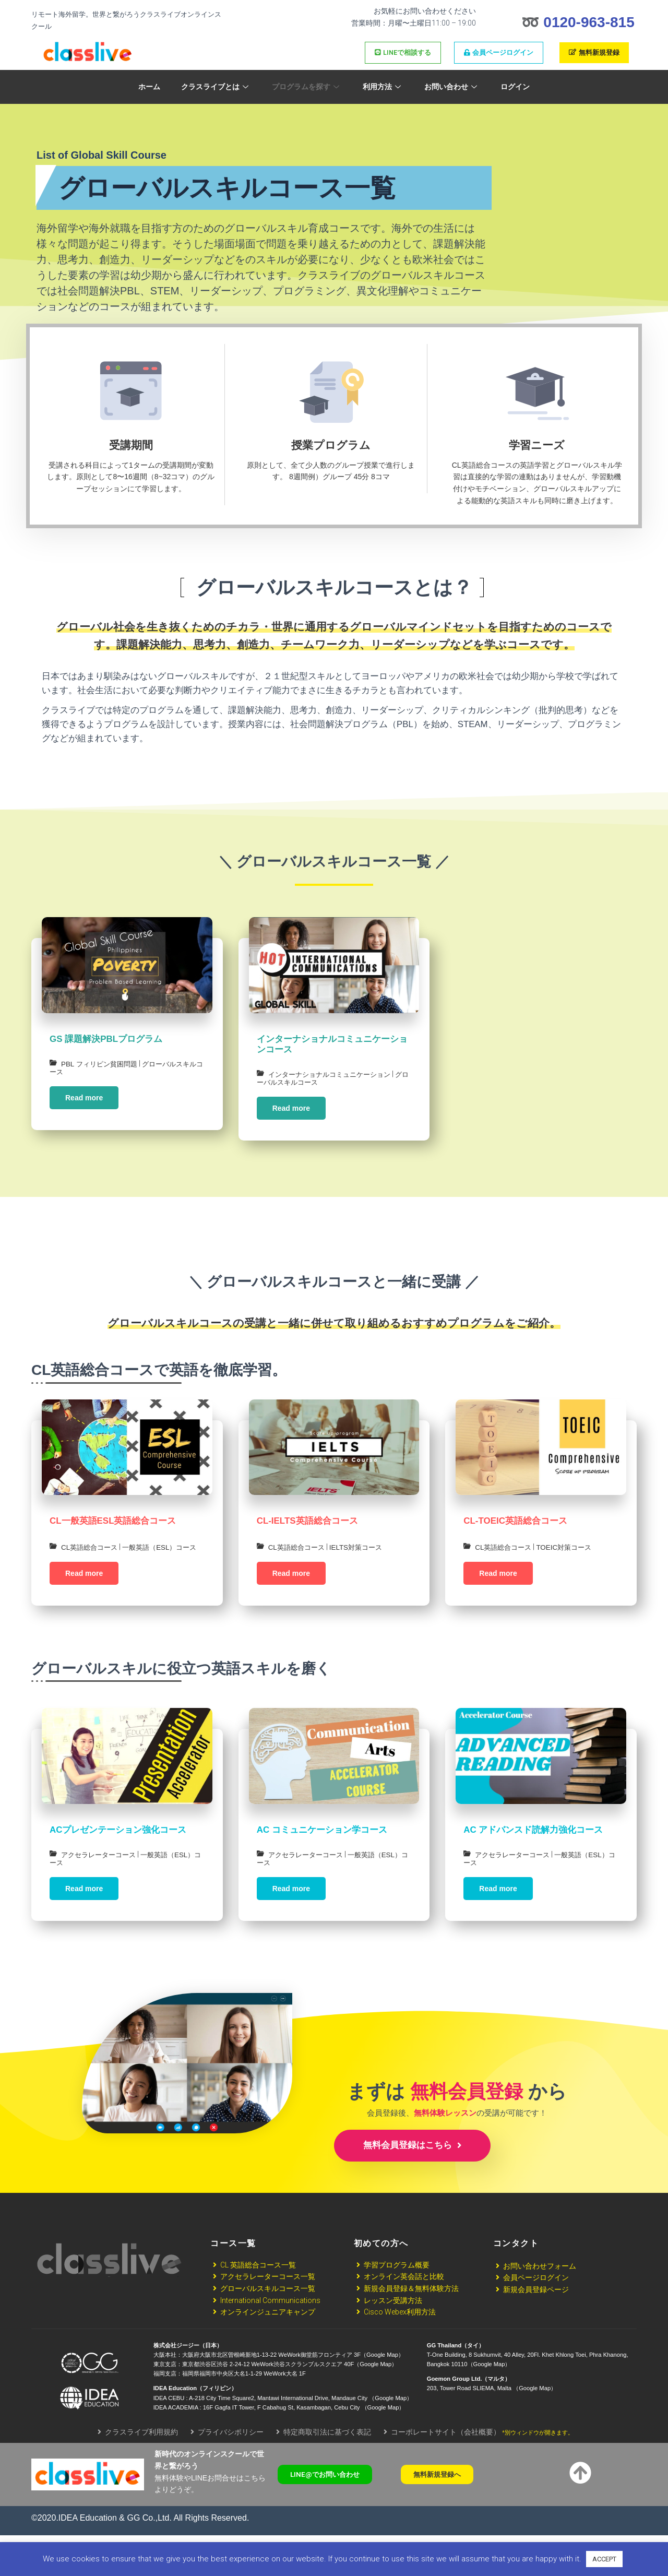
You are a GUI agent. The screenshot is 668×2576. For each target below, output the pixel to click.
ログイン (515, 86)
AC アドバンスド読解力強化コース (533, 1859)
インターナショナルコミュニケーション (334, 1074)
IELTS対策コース (361, 1559)
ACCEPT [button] (604, 2559)
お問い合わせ (452, 86)
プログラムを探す (307, 86)
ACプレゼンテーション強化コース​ (118, 1859)
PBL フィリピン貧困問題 (101, 1064)
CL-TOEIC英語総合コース (515, 1532)
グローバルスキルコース (297, 1082)
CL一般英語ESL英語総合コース (113, 1532)
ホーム (149, 86)
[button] (330, 2516)
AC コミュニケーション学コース (322, 1859)
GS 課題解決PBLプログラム (106, 1039)
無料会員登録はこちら (412, 2186)
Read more (84, 1098)
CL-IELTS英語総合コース (307, 1532)
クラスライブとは (216, 86)
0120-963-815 (588, 22)
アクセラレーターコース (101, 1884)
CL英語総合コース (91, 1557)
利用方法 (383, 86)
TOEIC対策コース (569, 1559)
